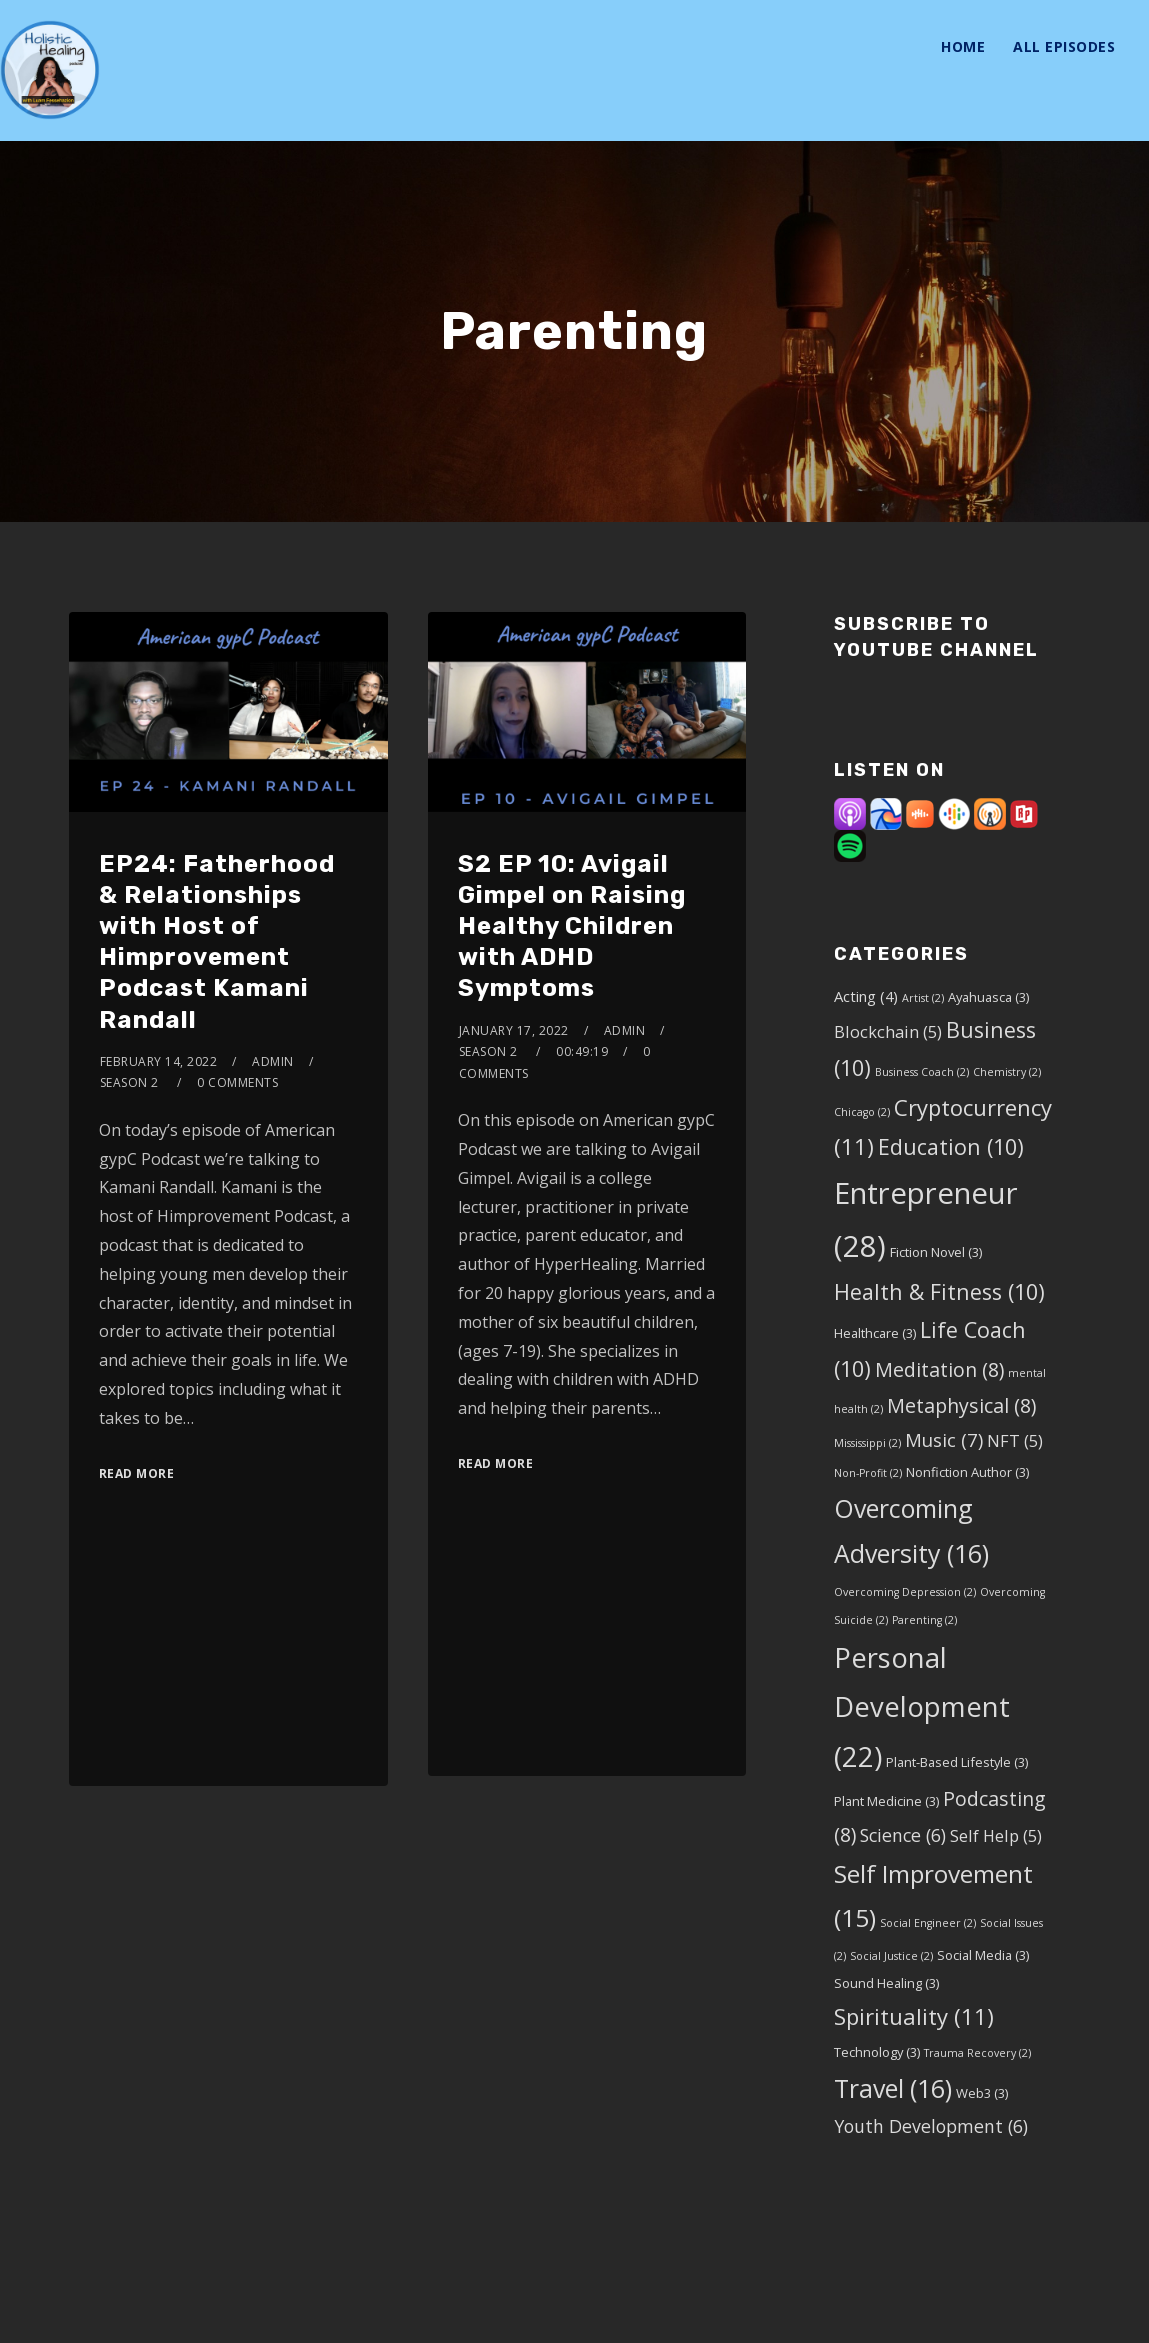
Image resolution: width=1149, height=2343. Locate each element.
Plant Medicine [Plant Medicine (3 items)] (886, 1801)
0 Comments (237, 1082)
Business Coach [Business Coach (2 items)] (922, 1072)
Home (963, 46)
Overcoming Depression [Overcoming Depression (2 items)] (905, 1592)
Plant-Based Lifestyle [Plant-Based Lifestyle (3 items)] (957, 1762)
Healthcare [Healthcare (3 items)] (875, 1333)
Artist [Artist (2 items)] (923, 998)
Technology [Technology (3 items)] (877, 2052)
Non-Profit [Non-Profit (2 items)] (868, 1473)
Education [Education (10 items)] (951, 1146)
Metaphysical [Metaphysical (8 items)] (961, 1405)
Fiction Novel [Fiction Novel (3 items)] (936, 1252)
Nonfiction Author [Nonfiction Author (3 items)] (967, 1472)
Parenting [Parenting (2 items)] (924, 1620)
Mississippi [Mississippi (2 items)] (867, 1443)
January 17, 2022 (514, 1030)
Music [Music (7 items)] (944, 1439)
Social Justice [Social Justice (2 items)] (891, 1956)
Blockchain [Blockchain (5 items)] (888, 1031)
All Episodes (1064, 46)
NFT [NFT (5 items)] (1015, 1440)
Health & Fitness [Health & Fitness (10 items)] (939, 1291)
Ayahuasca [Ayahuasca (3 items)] (988, 997)
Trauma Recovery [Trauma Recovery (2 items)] (977, 2053)
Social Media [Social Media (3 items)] (983, 1955)
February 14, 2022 (159, 1061)
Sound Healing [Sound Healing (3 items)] (886, 1983)
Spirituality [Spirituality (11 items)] (914, 2016)
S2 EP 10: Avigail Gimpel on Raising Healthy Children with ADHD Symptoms (572, 926)
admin (273, 1061)
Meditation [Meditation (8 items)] (939, 1369)
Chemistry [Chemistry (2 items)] (1007, 1072)
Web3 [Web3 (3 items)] (982, 2093)
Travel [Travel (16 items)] (893, 2088)
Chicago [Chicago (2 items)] (862, 1112)
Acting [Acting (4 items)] (866, 996)
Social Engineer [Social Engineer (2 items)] (928, 1923)
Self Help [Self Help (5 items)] (996, 1835)
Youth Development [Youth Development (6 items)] (931, 2126)
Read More (137, 1473)
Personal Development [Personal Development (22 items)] (922, 1707)
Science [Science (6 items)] (903, 1835)
